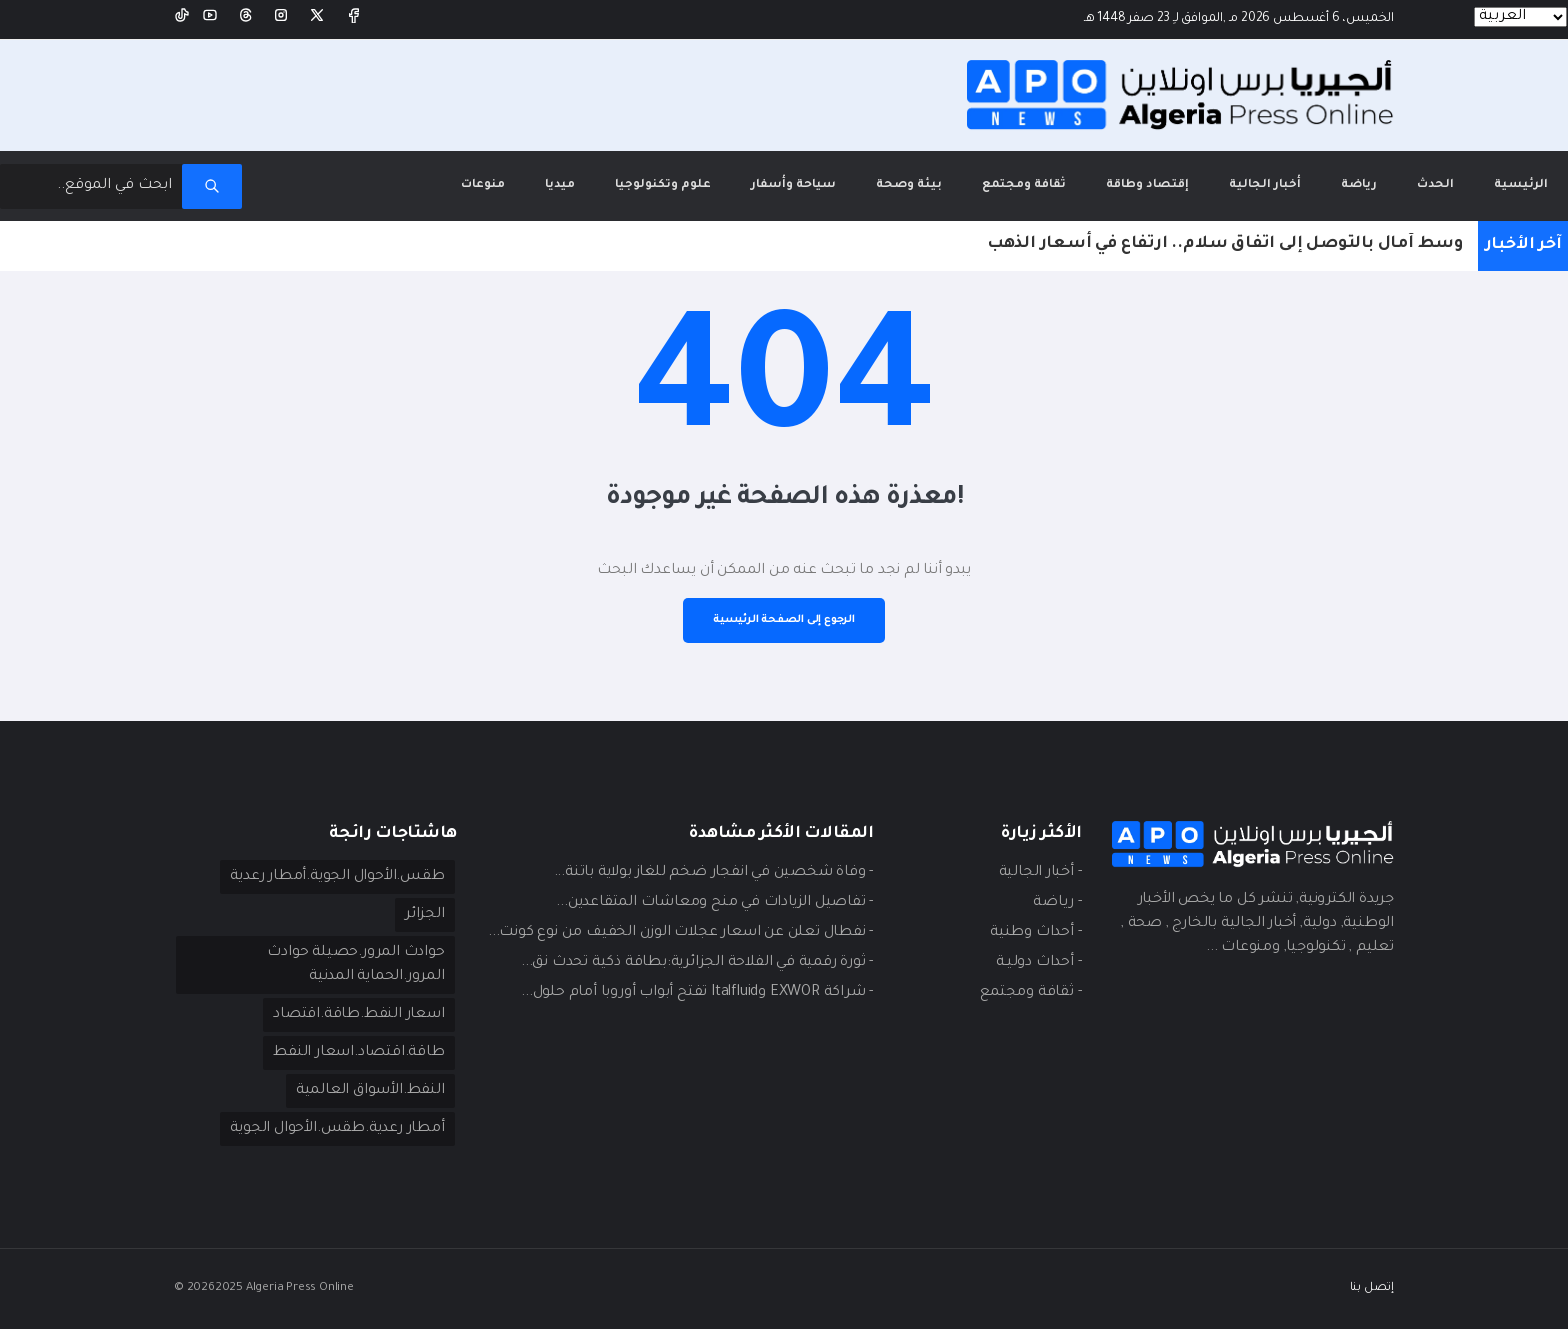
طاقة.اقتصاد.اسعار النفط (358, 1053)
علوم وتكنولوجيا (663, 185)
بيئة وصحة (909, 185)
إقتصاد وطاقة (1147, 185)
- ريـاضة (1057, 903)
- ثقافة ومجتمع (1030, 993)
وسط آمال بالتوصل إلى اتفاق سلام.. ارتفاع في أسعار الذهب (1225, 244)
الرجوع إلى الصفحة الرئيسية (784, 620)
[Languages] (1520, 17)
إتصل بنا (1372, 1288)
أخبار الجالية (1265, 185)
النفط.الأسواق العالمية (370, 1091)
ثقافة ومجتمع (1024, 185)
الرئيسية (1511, 171)
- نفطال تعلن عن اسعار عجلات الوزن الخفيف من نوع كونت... (680, 933)
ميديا (560, 185)
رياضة (1359, 185)
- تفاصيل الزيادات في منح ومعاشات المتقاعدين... (714, 903)
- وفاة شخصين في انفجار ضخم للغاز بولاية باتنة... (714, 873)
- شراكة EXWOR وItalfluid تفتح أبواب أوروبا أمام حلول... (697, 993)
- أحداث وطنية (1035, 933)
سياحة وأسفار (793, 185)
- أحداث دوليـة (1038, 963)
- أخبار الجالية (1040, 873)
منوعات (483, 185)
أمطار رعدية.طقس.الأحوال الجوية (337, 1129)
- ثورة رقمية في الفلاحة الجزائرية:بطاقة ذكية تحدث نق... (697, 963)
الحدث (1435, 185)
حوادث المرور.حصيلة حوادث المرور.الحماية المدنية (355, 965)
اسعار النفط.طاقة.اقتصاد (358, 1015)
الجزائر (425, 915)
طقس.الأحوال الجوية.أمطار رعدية (337, 877)
